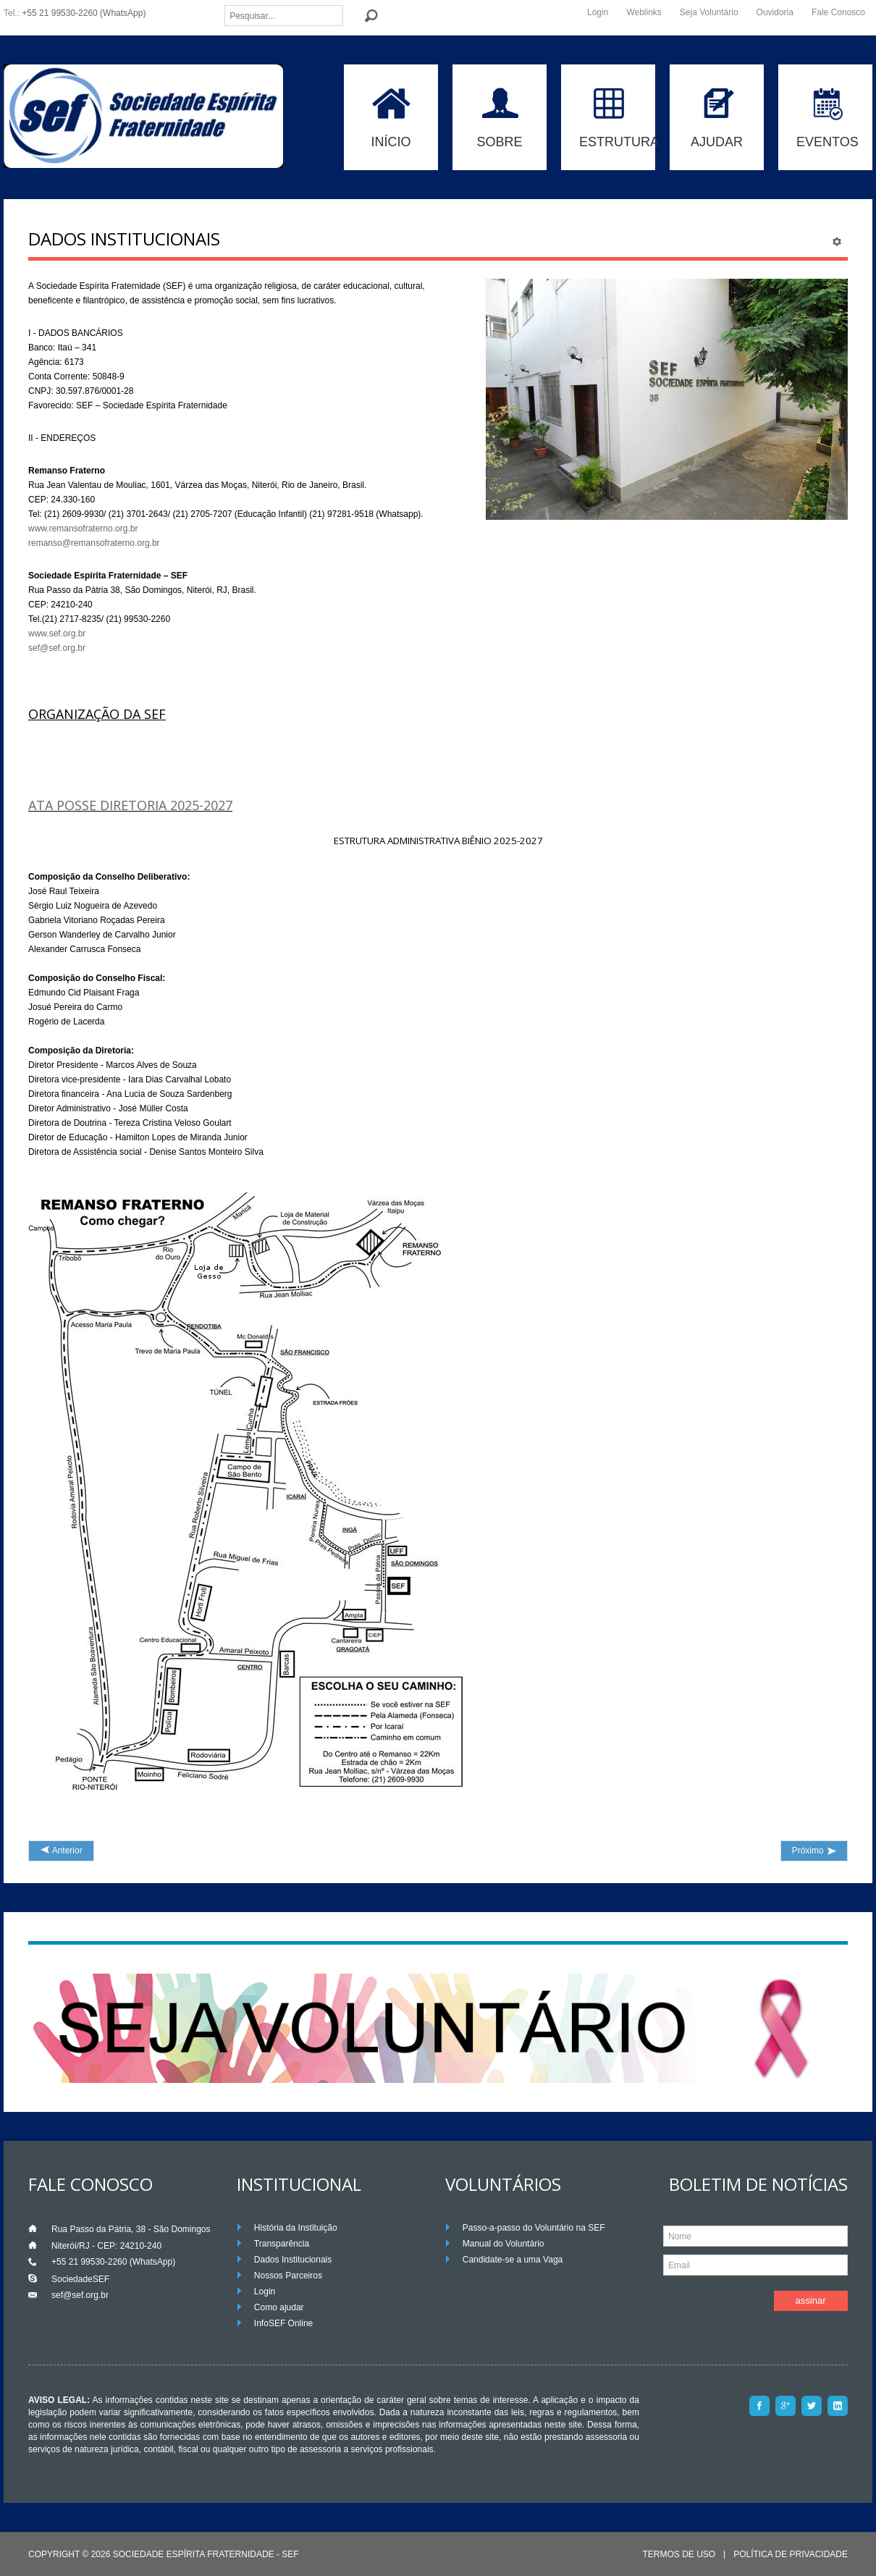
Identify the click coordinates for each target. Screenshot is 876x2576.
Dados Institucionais (293, 2260)
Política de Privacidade (790, 2555)
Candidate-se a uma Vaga (513, 2260)
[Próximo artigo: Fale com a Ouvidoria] (814, 1850)
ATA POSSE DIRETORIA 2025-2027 (130, 805)
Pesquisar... (224, 5)
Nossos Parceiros (288, 2275)
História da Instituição (295, 2228)
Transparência (281, 2244)
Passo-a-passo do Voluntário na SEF (534, 2228)
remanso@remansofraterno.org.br (94, 543)
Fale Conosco (838, 12)
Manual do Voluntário (503, 2244)
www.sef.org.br (56, 633)
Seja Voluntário (709, 12)
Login (597, 12)
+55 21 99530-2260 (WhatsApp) (84, 13)
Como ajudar (279, 2307)
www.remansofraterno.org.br (83, 528)
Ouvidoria (775, 12)
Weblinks (643, 12)
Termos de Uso (678, 2555)
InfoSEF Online (283, 2323)
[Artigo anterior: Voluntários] (61, 1850)
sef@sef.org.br (56, 648)
